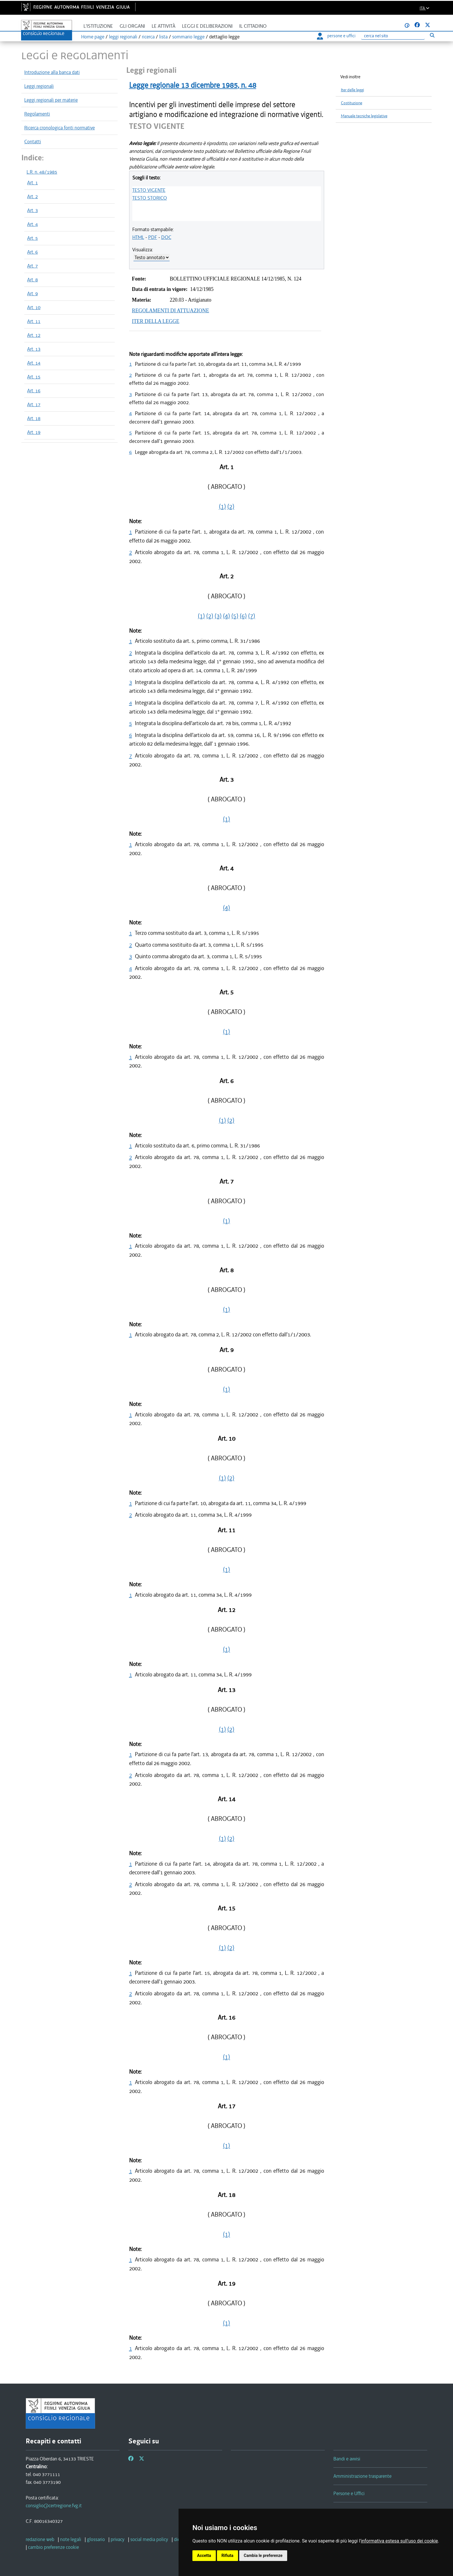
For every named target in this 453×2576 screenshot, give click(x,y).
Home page (92, 37)
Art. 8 (32, 279)
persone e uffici (336, 36)
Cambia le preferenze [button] (263, 2555)
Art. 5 (32, 238)
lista (163, 37)
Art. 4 (32, 224)
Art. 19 (33, 432)
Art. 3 (32, 210)
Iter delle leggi (352, 90)
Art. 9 (32, 293)
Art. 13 (33, 349)
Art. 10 (33, 307)
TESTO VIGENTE (149, 190)
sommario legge (188, 37)
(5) (234, 616)
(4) (226, 616)
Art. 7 (32, 266)
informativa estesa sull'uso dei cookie (399, 2541)
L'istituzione (98, 26)
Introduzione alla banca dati (52, 72)
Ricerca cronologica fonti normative (59, 128)
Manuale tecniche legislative (364, 116)
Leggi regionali (39, 86)
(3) (218, 616)
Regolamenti (37, 114)
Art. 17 (33, 404)
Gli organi (132, 26)
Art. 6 (32, 252)
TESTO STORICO (149, 198)
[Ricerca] (393, 36)
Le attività (163, 26)
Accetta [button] (204, 2555)
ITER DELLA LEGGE (155, 321)
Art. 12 (33, 335)
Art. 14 (33, 363)
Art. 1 (32, 182)
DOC (166, 237)
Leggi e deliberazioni (207, 26)
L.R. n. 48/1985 (42, 172)
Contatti (32, 141)
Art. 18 (33, 418)
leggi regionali (123, 37)
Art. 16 (33, 390)
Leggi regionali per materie (51, 100)
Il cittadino (253, 26)
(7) (251, 616)
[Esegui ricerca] (432, 35)
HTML (138, 237)
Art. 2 (32, 196)
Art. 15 (33, 377)
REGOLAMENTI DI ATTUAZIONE (170, 310)
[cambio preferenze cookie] (53, 2547)
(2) (230, 506)
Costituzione (351, 103)
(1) (222, 506)
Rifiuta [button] (227, 2555)
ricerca (148, 37)
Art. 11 (33, 321)
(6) (243, 616)
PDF (152, 237)
